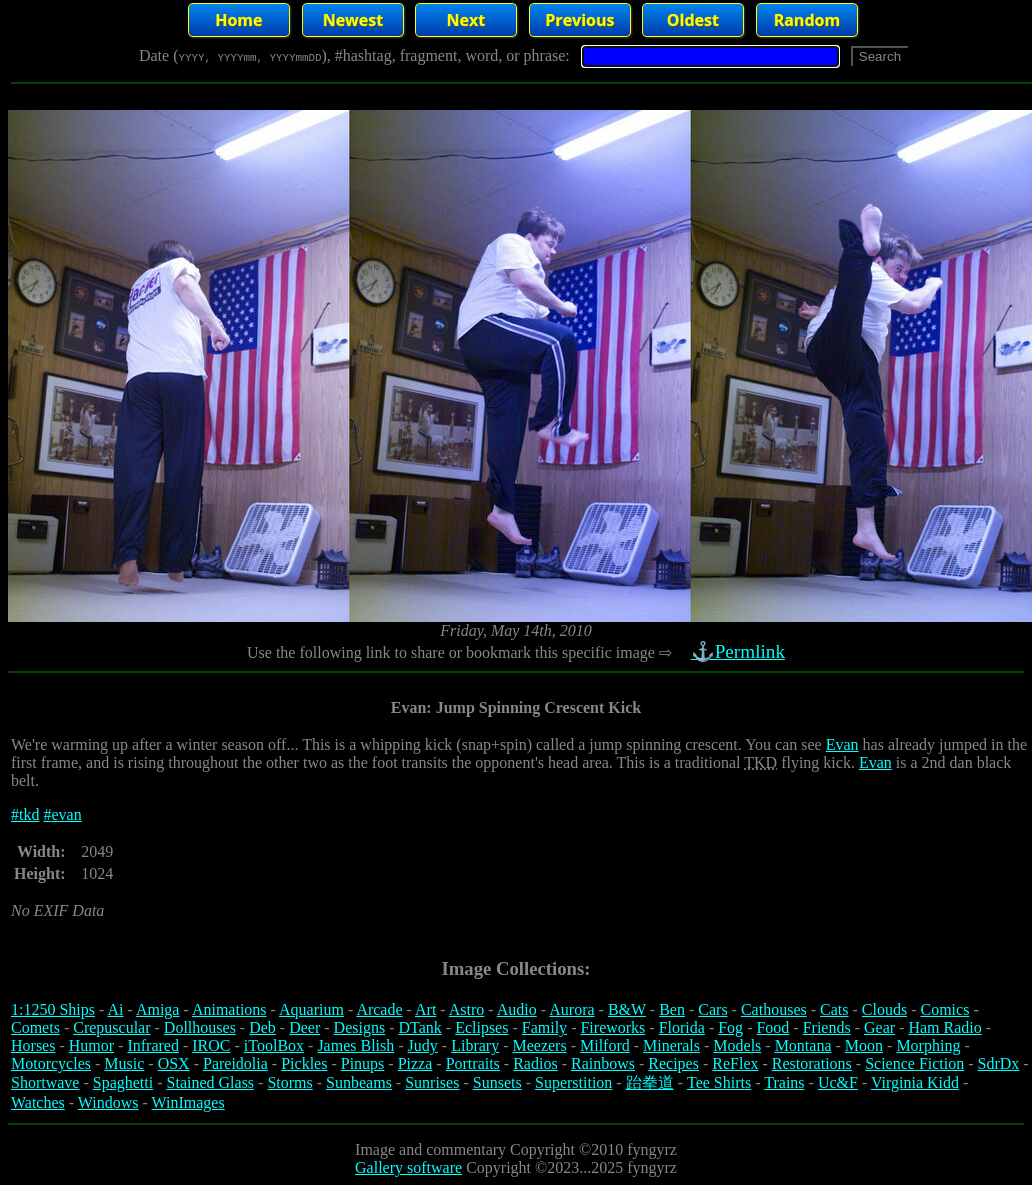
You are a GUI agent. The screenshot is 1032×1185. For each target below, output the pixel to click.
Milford (605, 1045)
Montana (803, 1045)
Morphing (928, 1045)
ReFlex (735, 1063)
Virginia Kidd (915, 1082)
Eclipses (481, 1027)
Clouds (884, 1009)
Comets (35, 1027)
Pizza (415, 1063)
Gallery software (408, 1167)
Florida (682, 1027)
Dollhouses (200, 1027)
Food (772, 1027)
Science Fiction (914, 1063)
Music (124, 1063)
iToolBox (274, 1045)
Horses (33, 1045)
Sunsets (497, 1082)
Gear (879, 1027)
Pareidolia (235, 1063)
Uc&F (838, 1082)
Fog (730, 1027)
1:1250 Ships (53, 1009)
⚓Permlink (740, 651)
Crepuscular (111, 1027)
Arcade (379, 1009)
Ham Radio (944, 1027)
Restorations (812, 1063)
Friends (827, 1027)
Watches (38, 1102)
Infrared (153, 1045)
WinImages (188, 1102)
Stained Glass (211, 1082)
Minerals (671, 1045)
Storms (289, 1082)
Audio (517, 1009)
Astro (467, 1009)
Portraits (473, 1063)
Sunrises (432, 1082)
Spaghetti (123, 1082)
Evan (842, 744)
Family (544, 1027)
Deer (304, 1027)
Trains (784, 1082)
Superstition (573, 1082)
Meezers (539, 1045)
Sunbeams (359, 1082)
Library (475, 1045)
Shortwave (45, 1082)
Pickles (304, 1063)
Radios (535, 1063)
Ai (115, 1009)
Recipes (673, 1063)
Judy (423, 1045)
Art (425, 1009)
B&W (627, 1009)
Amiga (158, 1009)
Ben (672, 1009)
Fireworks (612, 1027)
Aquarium (311, 1009)
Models (737, 1045)
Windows (108, 1102)
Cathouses (774, 1009)
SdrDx (999, 1063)
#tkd (25, 814)
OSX (174, 1063)
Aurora (571, 1009)
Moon (864, 1045)
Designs (360, 1027)
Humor (91, 1045)
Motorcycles (51, 1063)
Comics (945, 1009)
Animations (229, 1009)
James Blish (355, 1045)
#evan (62, 814)
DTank (419, 1027)
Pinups (363, 1063)
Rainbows (603, 1063)
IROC (211, 1045)
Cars (712, 1009)
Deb (262, 1027)
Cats (834, 1009)
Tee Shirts (719, 1082)
